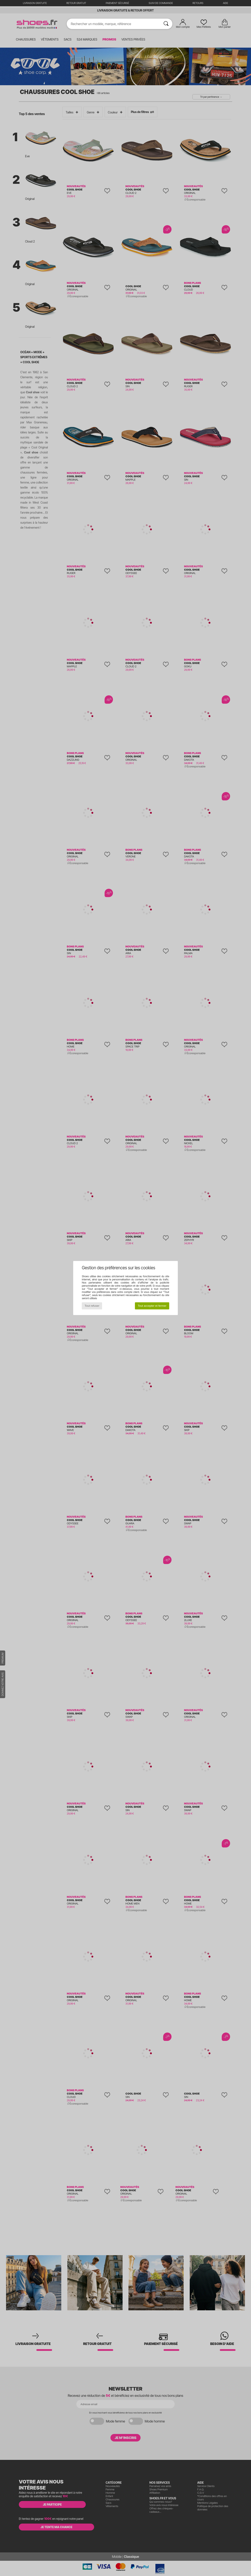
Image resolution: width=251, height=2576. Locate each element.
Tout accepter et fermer (152, 1305)
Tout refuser (92, 1305)
